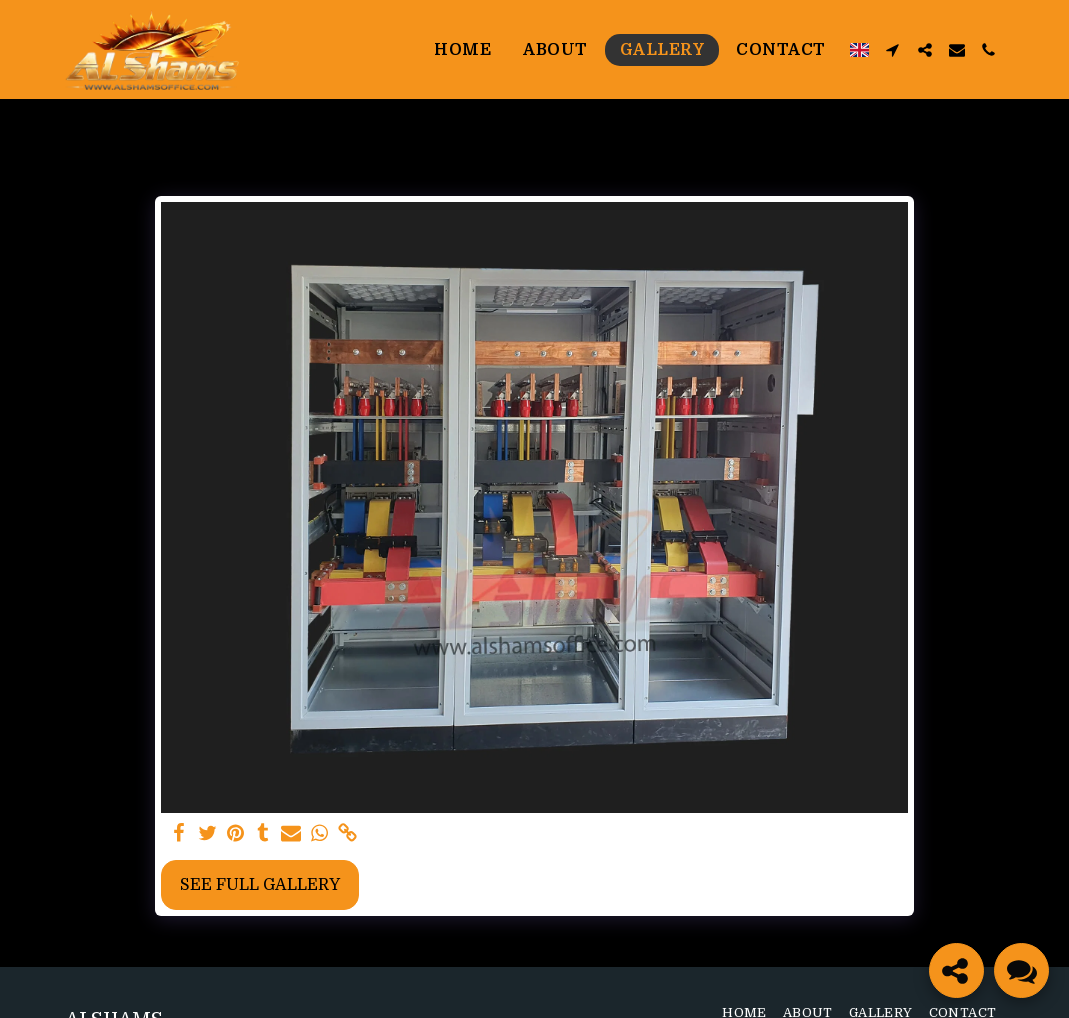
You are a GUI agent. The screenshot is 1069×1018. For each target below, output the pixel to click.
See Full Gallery (260, 885)
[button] (893, 50)
